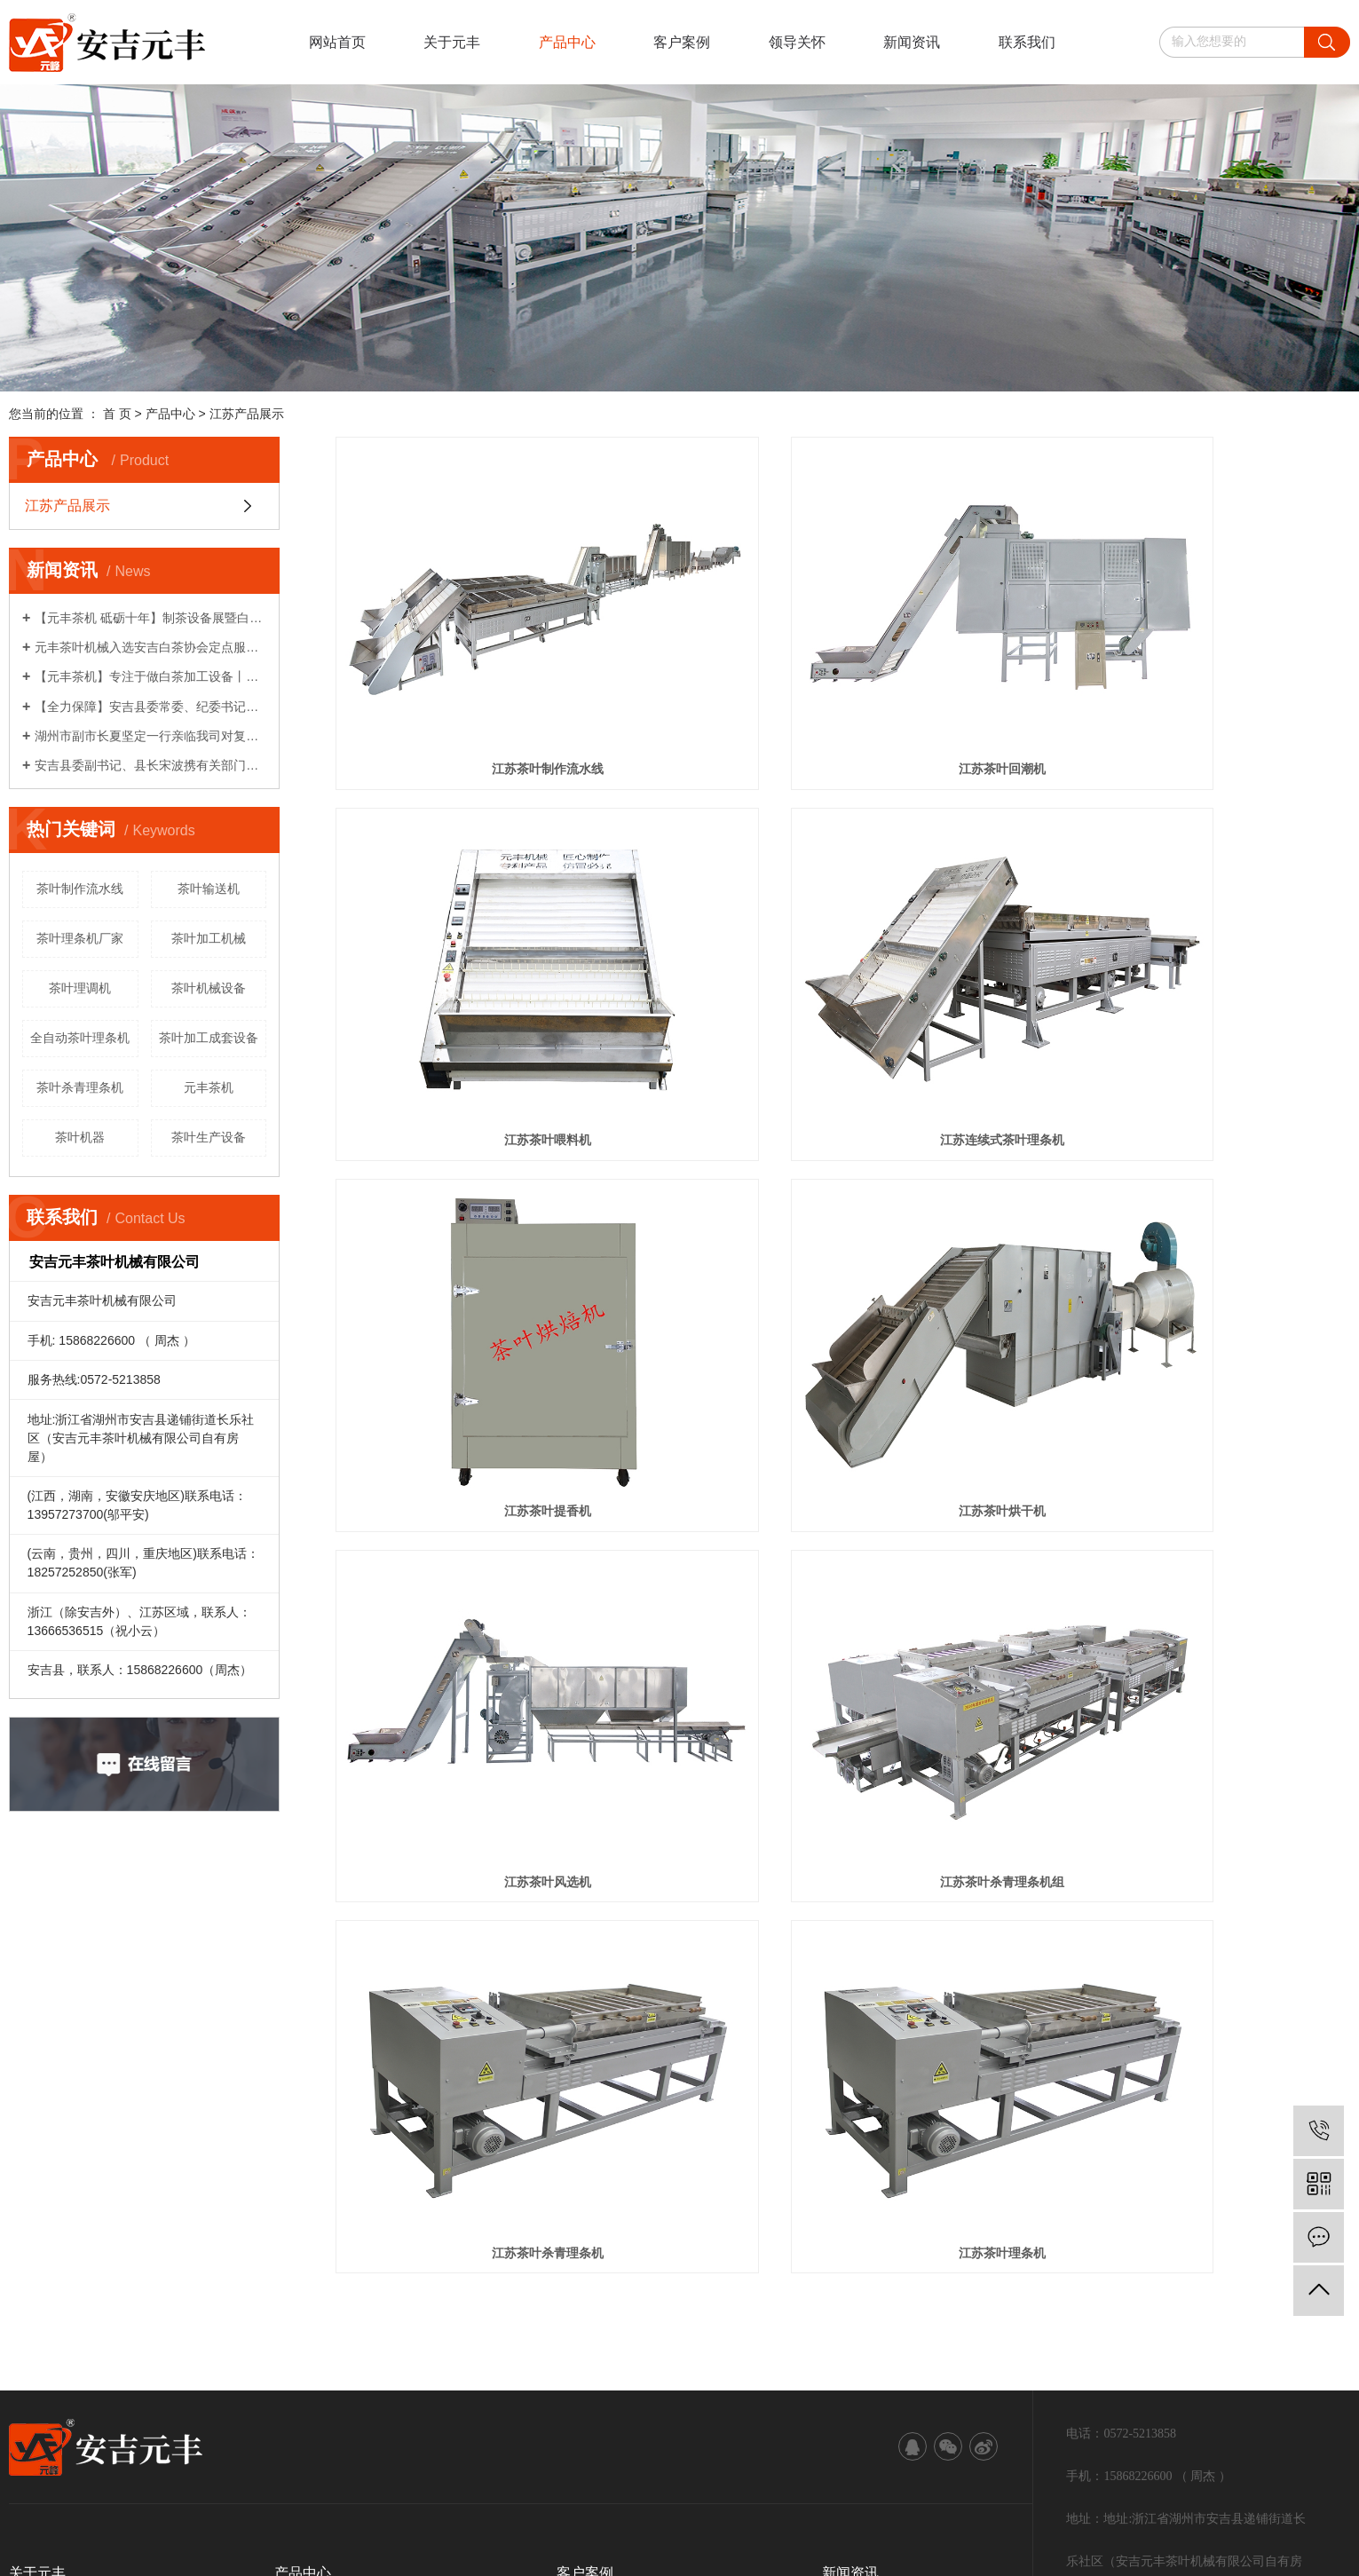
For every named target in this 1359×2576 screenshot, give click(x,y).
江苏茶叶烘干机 (1191, 981)
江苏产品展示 (246, 414)
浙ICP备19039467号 (440, 2404)
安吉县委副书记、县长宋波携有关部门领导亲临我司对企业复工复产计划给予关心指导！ (150, 765)
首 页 (117, 414)
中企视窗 (323, 2457)
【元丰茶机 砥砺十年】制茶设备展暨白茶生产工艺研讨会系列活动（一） (150, 618)
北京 (172, 2430)
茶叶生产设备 (208, 1137)
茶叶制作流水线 (79, 888)
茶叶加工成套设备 (208, 1038)
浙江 (199, 2430)
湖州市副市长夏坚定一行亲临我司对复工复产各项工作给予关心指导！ (150, 736)
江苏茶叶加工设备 (718, 2404)
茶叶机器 (80, 1137)
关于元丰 (451, 42)
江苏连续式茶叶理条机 (494, 981)
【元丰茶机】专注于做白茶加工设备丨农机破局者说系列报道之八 (150, 676)
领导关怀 (797, 42)
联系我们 (1027, 42)
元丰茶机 (208, 1087)
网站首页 (337, 42)
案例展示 (581, 2152)
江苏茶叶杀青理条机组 (842, 1272)
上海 (143, 2430)
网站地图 (153, 2377)
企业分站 (93, 2377)
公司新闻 (847, 2206)
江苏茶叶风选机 (494, 1272)
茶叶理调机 (80, 988)
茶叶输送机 (209, 888)
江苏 (87, 2430)
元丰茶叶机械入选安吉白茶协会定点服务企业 (150, 647)
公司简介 (34, 2152)
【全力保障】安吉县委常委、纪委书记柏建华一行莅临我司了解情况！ (150, 706)
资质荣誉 (34, 2179)
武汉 (115, 2430)
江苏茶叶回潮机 (842, 690)
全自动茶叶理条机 (80, 1038)
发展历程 (34, 2206)
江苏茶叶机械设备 (615, 2404)
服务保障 (34, 2232)
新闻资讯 (911, 42)
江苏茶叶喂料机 (1191, 690)
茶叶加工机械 (208, 938)
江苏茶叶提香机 (842, 981)
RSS (201, 2377)
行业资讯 (847, 2179)
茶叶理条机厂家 (79, 938)
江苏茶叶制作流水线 (494, 690)
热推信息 (34, 2377)
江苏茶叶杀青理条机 (1191, 1272)
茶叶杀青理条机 (79, 1087)
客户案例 (681, 42)
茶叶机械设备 (208, 988)
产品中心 (567, 42)
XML (236, 2377)
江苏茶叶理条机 (494, 1563)
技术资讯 (847, 2232)
